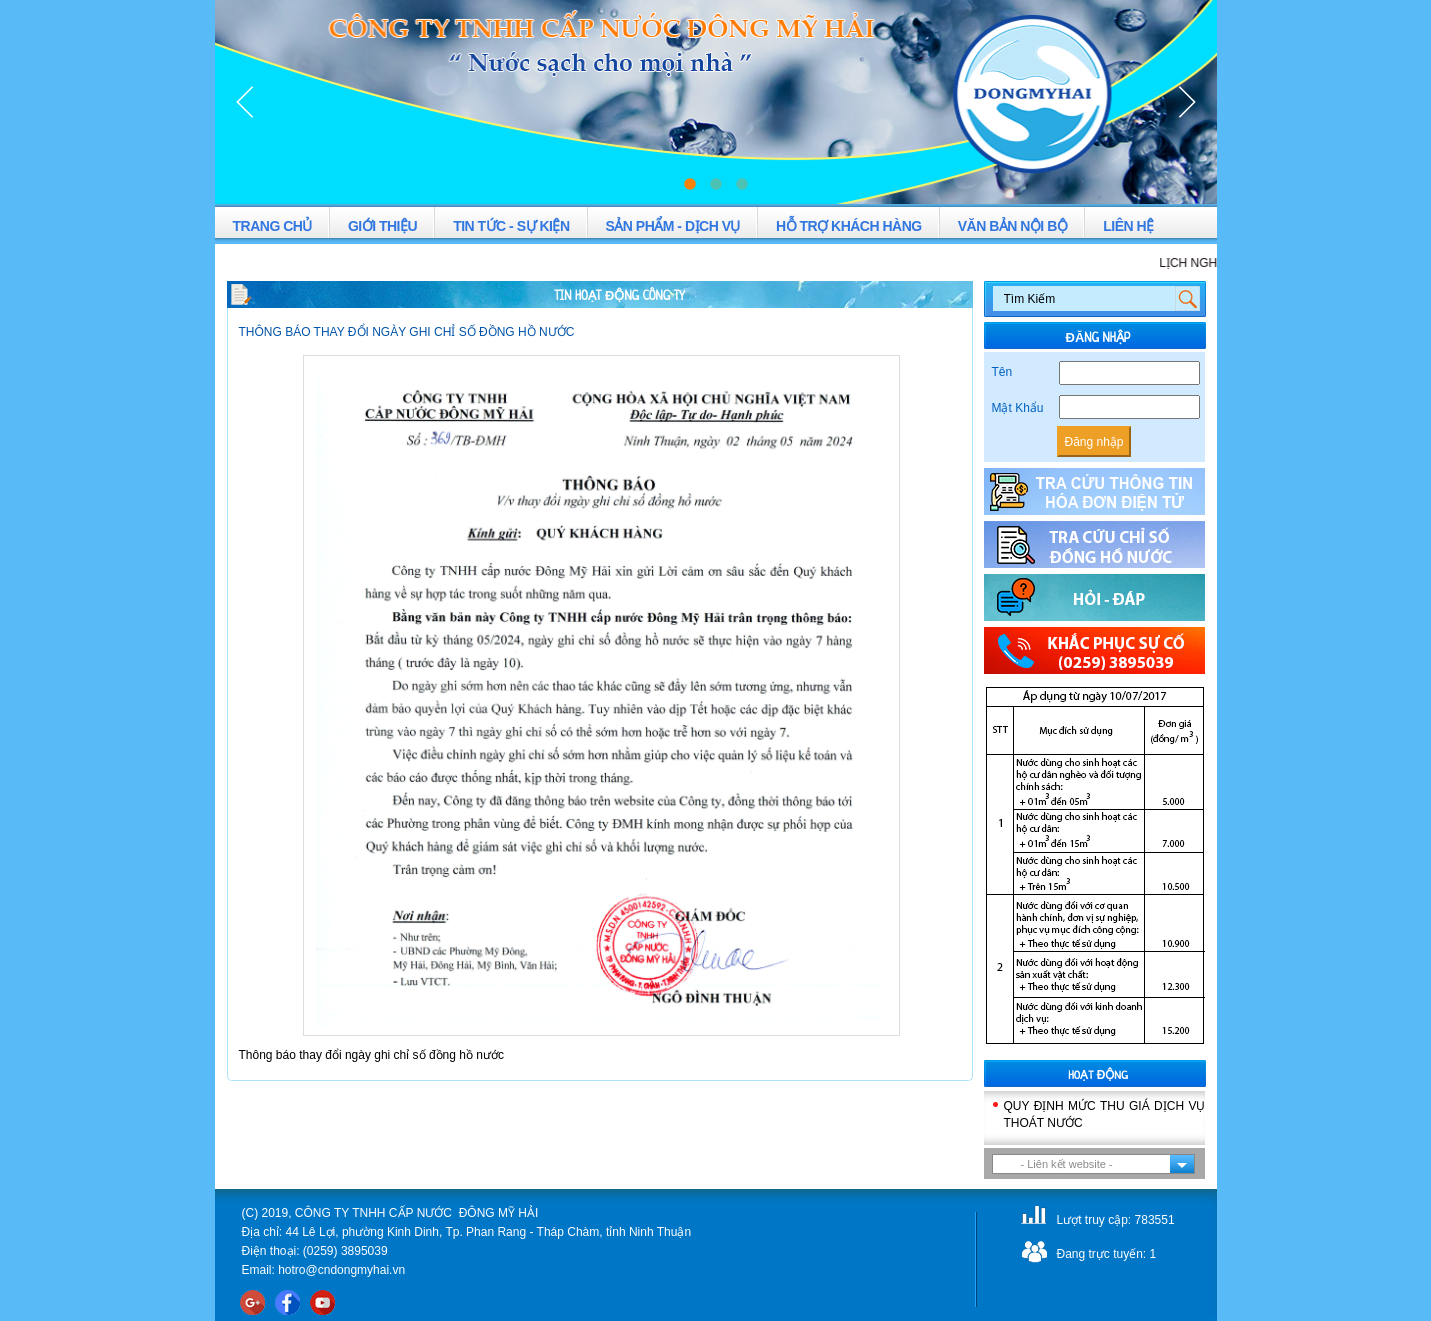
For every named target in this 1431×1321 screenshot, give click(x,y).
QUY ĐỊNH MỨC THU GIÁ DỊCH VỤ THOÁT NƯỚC (1105, 1114)
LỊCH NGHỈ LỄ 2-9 (1215, 263)
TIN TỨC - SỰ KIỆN (511, 226)
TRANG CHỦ (272, 226)
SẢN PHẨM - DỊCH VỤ (673, 226)
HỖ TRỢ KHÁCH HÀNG (849, 226)
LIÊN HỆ (1128, 226)
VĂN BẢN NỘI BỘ (1013, 226)
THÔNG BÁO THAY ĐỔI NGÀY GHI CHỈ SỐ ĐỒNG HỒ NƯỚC (407, 332)
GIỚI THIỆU (382, 226)
